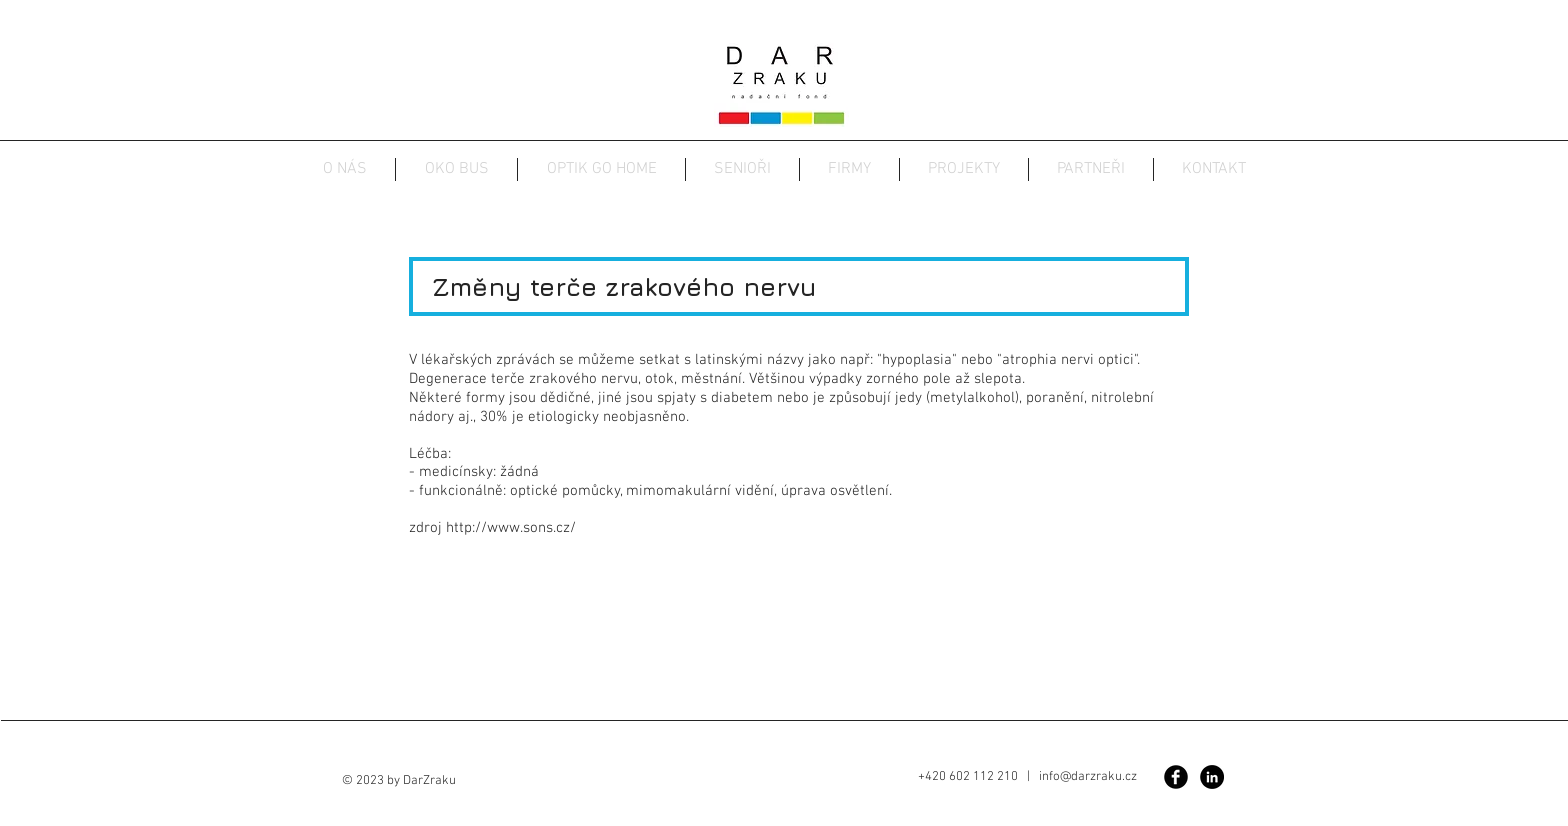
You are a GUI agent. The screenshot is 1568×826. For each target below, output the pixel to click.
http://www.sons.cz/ (511, 528)
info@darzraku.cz (1088, 777)
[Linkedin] (1212, 777)
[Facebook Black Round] (1176, 777)
